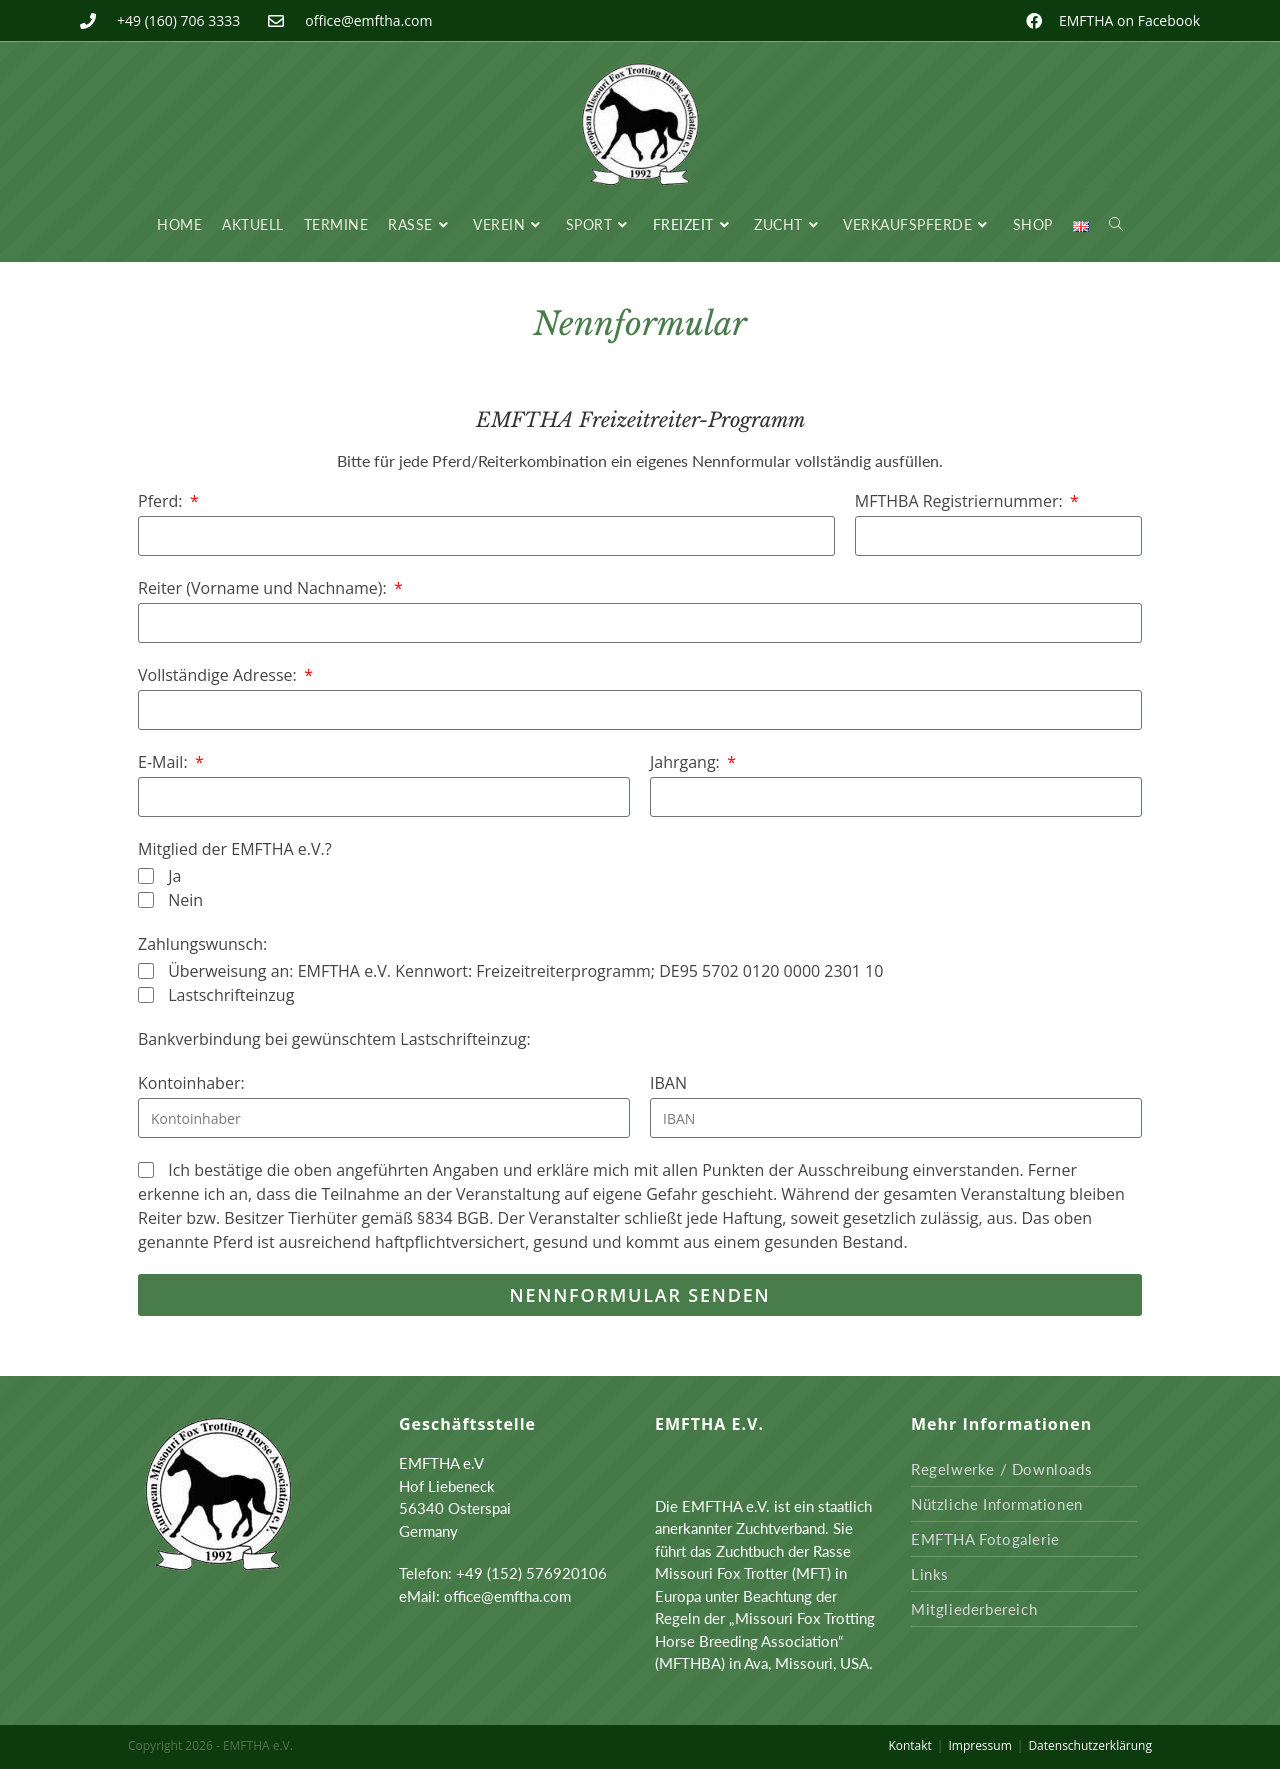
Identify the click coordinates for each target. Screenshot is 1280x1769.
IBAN (668, 1083)
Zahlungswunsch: (202, 944)
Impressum (979, 1745)
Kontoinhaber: (191, 1083)
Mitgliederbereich (974, 1609)
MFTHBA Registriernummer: (961, 501)
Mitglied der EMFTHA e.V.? (235, 849)
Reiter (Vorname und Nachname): (264, 588)
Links (930, 1574)
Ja (174, 876)
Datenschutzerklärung (1090, 1745)
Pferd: (162, 501)
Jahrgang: (687, 762)
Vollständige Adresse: (219, 675)
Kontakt (909, 1745)
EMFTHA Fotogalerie (985, 1539)
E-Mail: (165, 762)
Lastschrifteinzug (231, 995)
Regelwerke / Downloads (1001, 1469)
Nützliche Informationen (997, 1504)
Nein (185, 900)
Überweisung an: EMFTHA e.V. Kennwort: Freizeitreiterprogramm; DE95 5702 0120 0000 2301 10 (525, 971)
